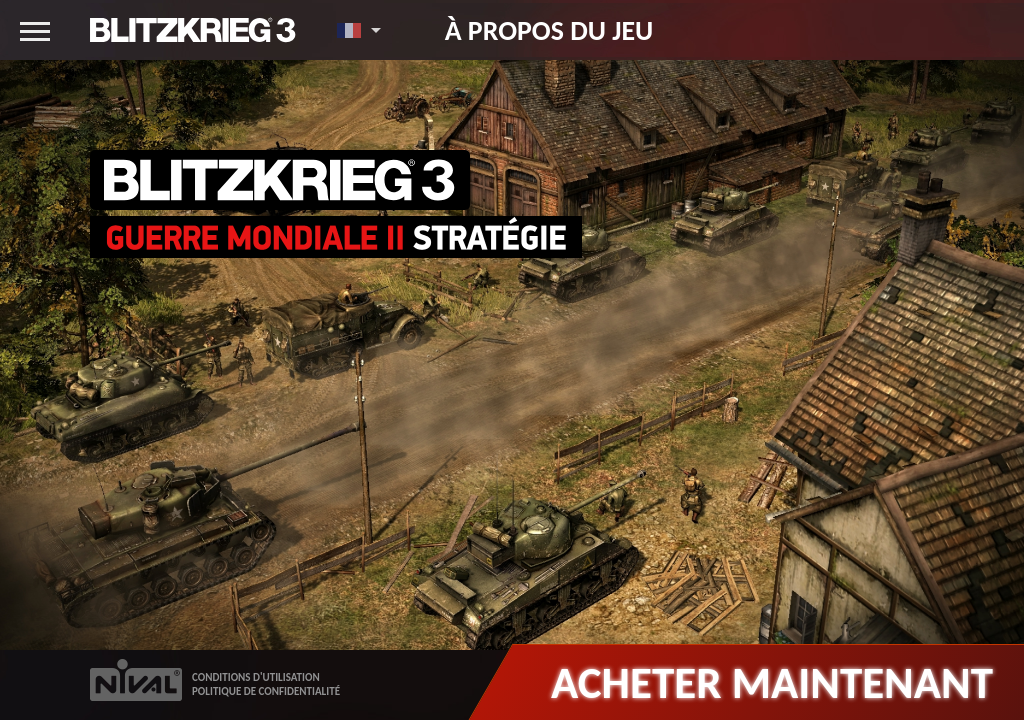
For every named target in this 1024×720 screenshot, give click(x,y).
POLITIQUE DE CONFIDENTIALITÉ (266, 691)
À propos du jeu (549, 30)
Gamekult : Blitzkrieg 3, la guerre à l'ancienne (342, 590)
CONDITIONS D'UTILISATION (256, 677)
